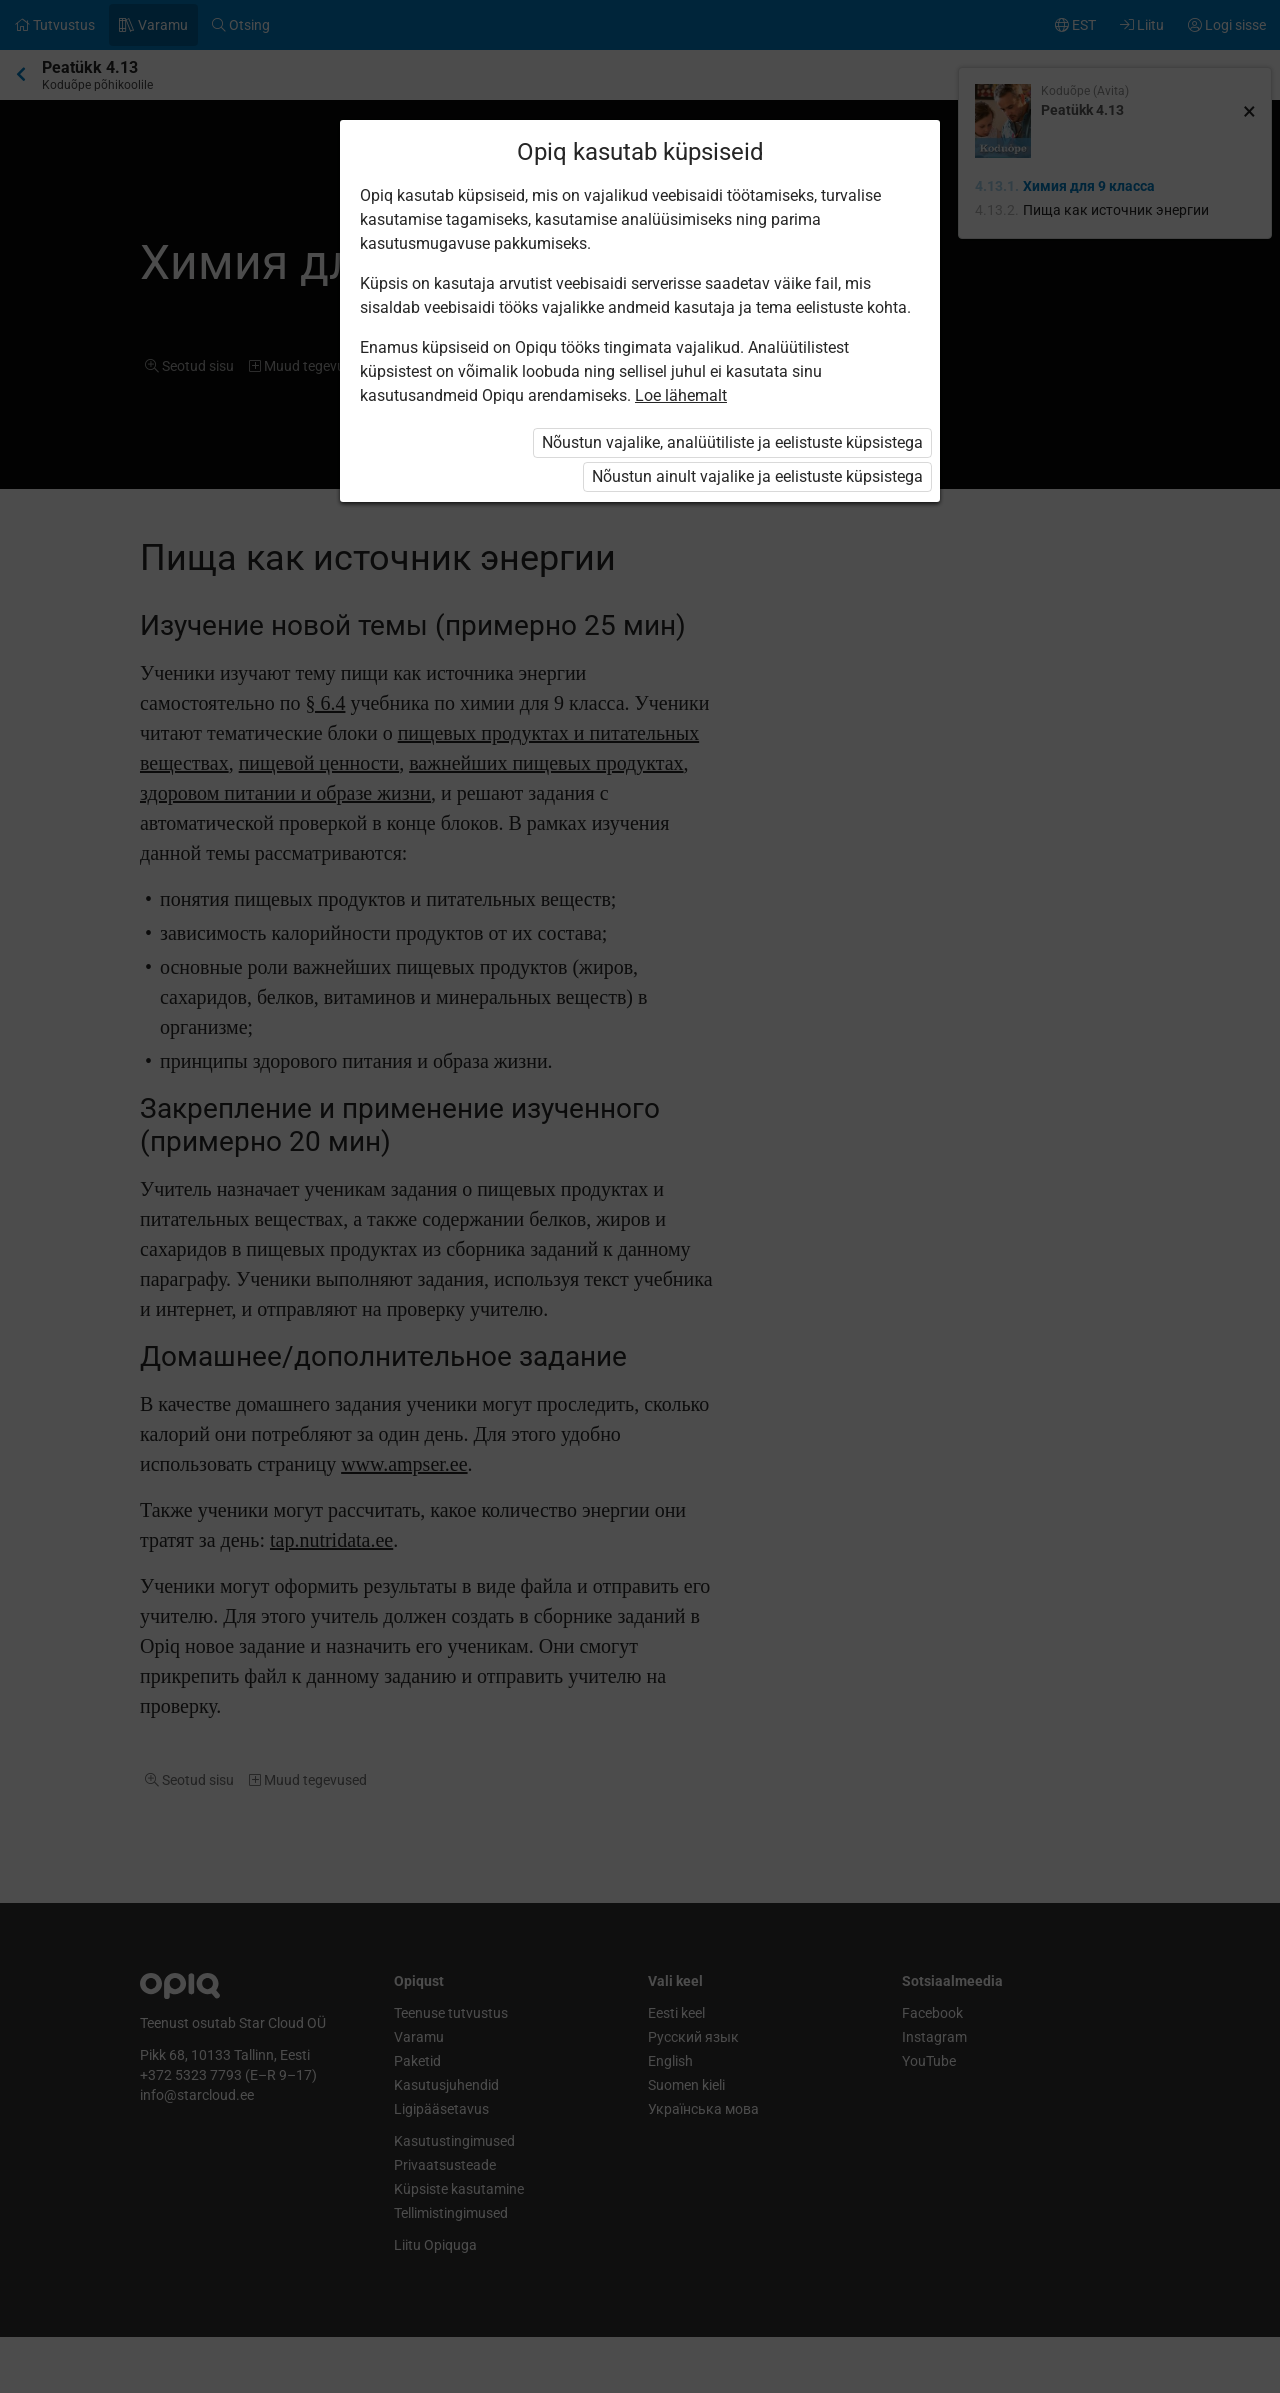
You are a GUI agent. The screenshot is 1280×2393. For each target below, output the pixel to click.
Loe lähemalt (681, 395)
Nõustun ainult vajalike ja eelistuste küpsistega (757, 476)
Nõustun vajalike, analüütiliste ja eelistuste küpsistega (732, 442)
